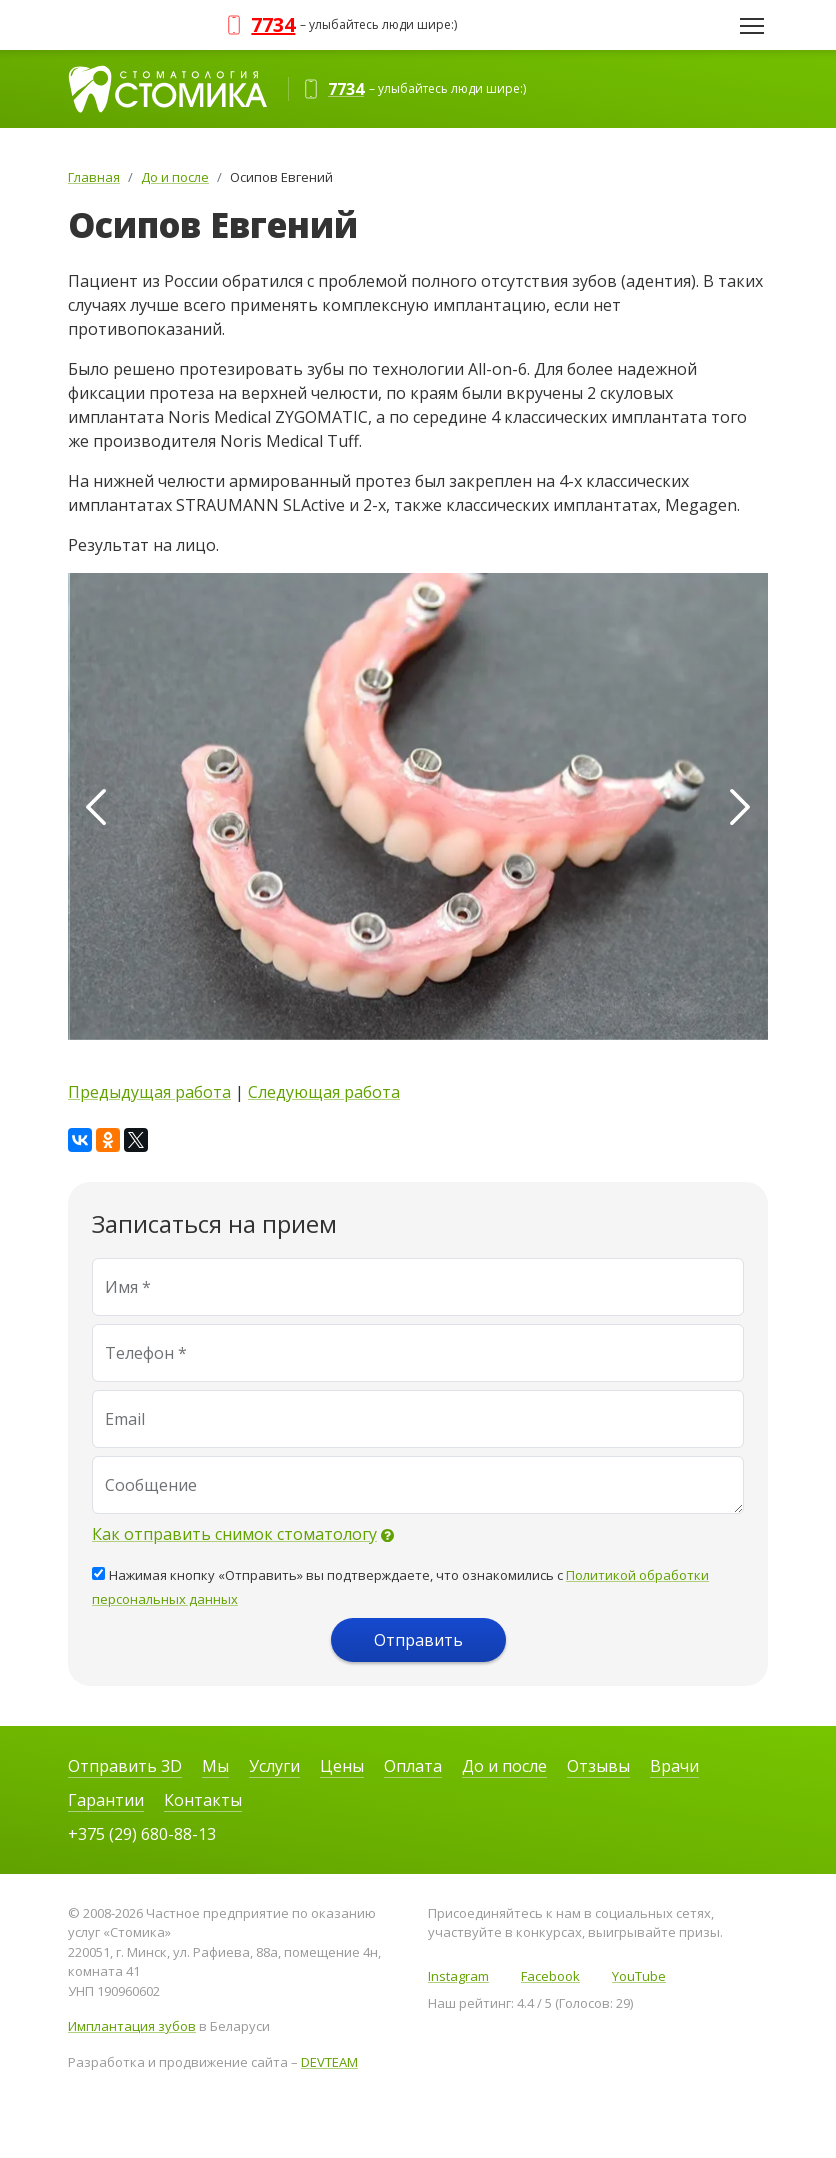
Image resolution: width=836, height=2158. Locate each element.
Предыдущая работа (149, 1092)
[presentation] (96, 807)
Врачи (674, 1766)
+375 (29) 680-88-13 (142, 1834)
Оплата (413, 1766)
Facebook (550, 1976)
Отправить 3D (125, 1766)
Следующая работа (324, 1092)
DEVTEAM (329, 2062)
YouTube (639, 1976)
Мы (215, 1766)
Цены (342, 1766)
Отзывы (598, 1766)
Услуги (274, 1766)
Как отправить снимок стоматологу (234, 1534)
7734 (273, 24)
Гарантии (106, 1800)
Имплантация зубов (132, 2026)
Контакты (203, 1800)
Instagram (458, 1976)
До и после (504, 1766)
